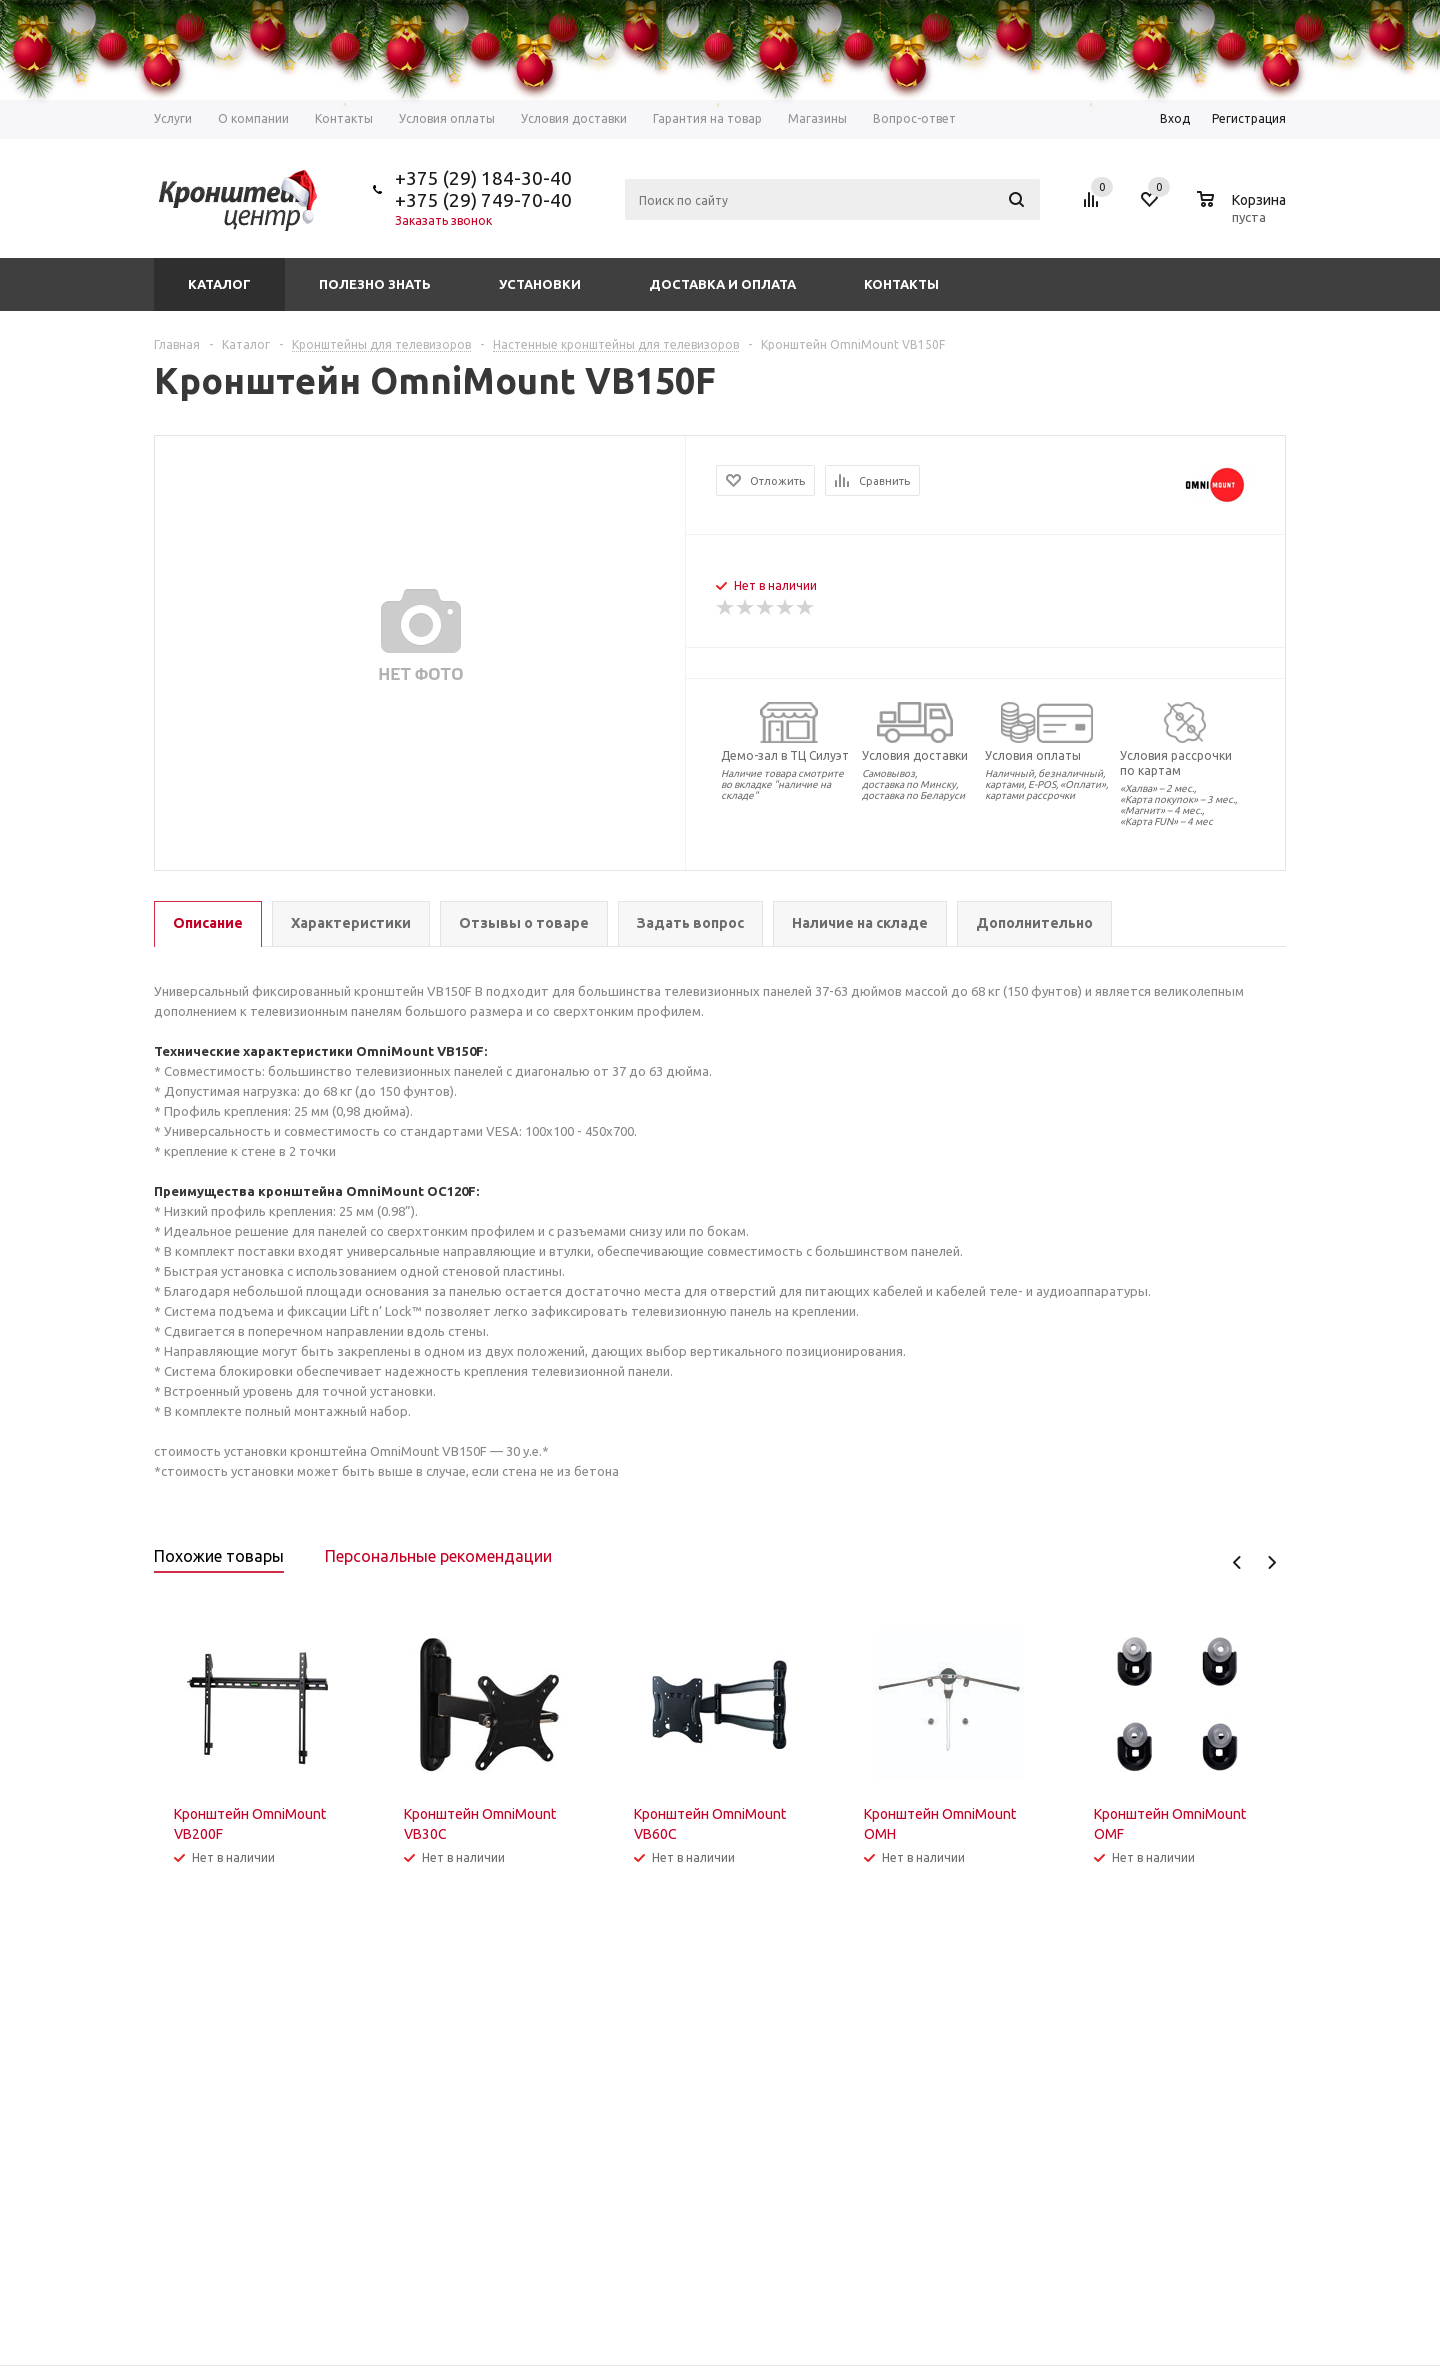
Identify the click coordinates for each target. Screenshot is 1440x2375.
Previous (1237, 1562)
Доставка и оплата (722, 284)
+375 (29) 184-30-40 (483, 178)
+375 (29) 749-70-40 (483, 200)
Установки (540, 284)
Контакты (901, 284)
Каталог (219, 284)
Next (1271, 1562)
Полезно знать (375, 284)
